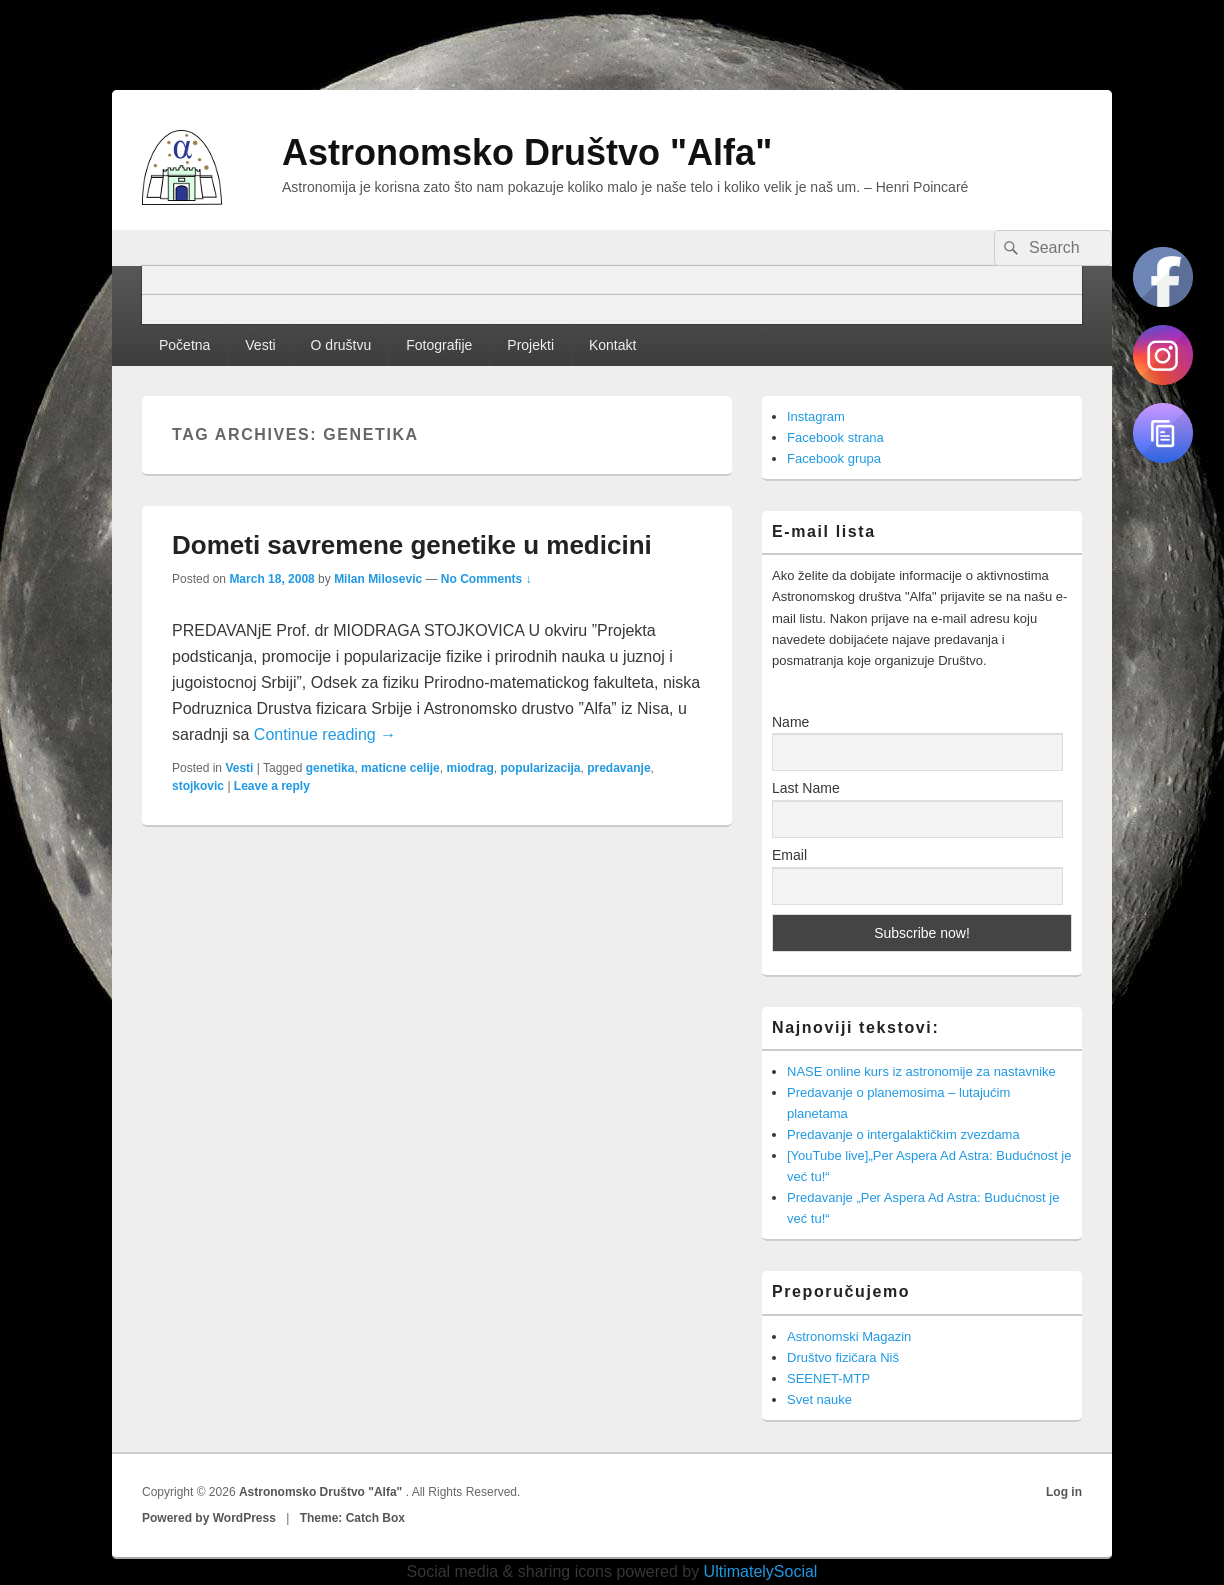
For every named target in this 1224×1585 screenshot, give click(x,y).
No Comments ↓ (486, 579)
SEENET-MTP (828, 1378)
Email (789, 855)
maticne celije (400, 768)
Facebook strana (835, 437)
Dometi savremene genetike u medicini (412, 545)
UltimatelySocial (761, 1571)
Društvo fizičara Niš (843, 1357)
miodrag (469, 768)
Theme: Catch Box (352, 1518)
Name (790, 722)
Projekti (530, 345)
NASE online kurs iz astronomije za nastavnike (921, 1071)
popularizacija (540, 768)
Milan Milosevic (378, 579)
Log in (1064, 1492)
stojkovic (198, 786)
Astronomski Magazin (849, 1336)
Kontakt (612, 345)
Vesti (260, 345)
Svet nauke (819, 1399)
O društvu (341, 345)
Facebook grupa (834, 458)
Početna (184, 345)
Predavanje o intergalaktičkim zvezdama (903, 1134)
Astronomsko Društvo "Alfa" (527, 152)
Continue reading (325, 734)
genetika (330, 768)
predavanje (618, 768)
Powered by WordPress (209, 1518)
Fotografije (439, 345)
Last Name (806, 788)
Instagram (816, 416)
